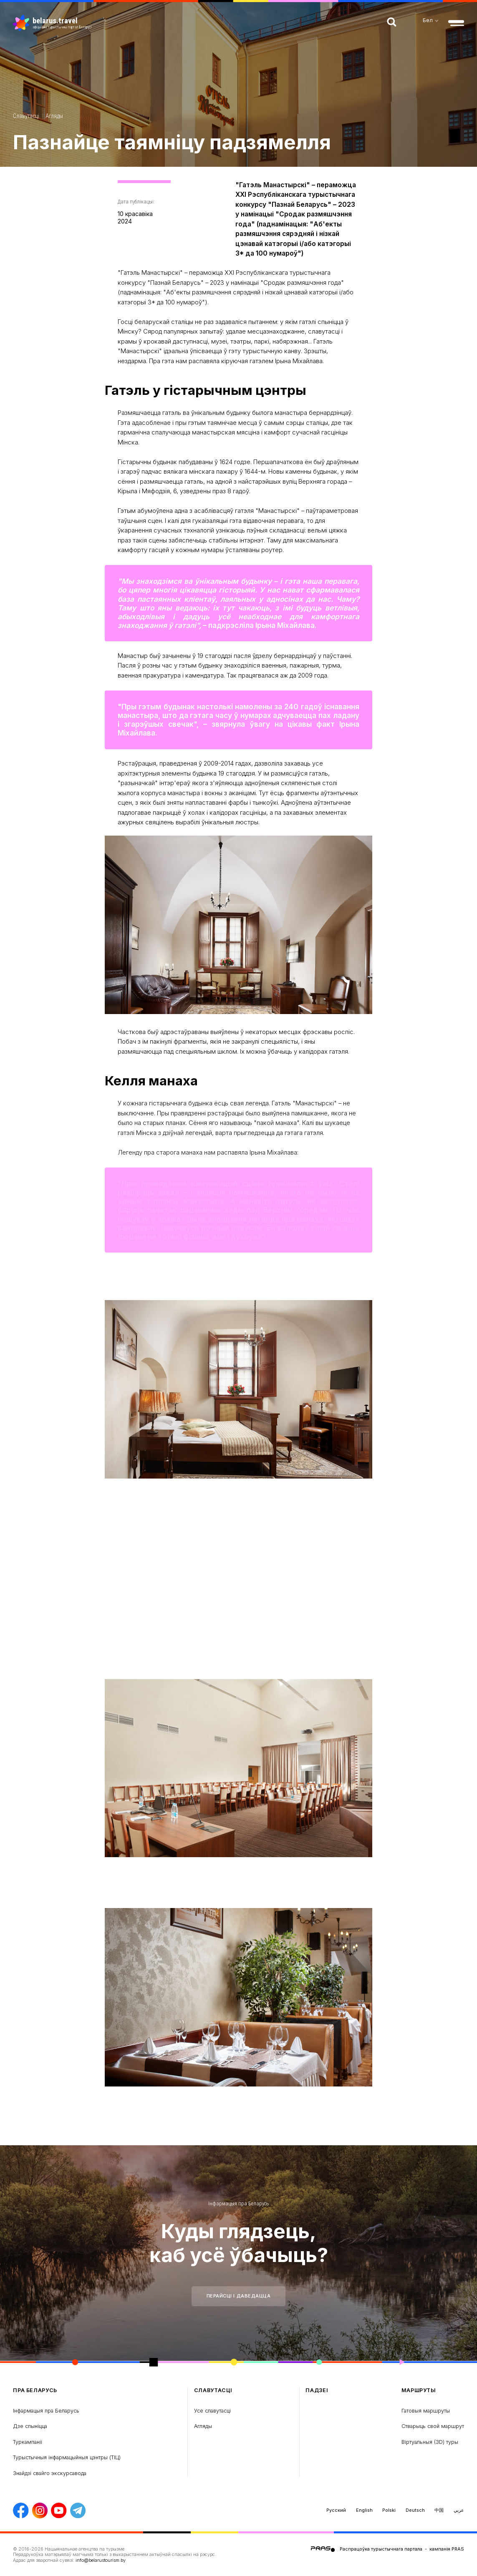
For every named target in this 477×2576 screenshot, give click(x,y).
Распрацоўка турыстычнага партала (381, 2549)
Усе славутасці (212, 2411)
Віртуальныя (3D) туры (429, 2442)
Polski (389, 2510)
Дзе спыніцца (30, 2426)
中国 (439, 2510)
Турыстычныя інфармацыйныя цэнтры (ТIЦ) (67, 2457)
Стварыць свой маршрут (432, 2426)
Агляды (54, 116)
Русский (336, 2510)
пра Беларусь (35, 2390)
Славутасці (26, 116)
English (364, 2510)
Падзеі (316, 2390)
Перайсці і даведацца (239, 2296)
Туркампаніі (27, 2442)
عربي (459, 2510)
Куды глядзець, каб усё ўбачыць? (238, 2242)
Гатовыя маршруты (425, 2411)
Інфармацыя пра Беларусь (238, 2203)
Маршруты (418, 2390)
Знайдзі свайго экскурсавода (49, 2473)
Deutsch (415, 2510)
